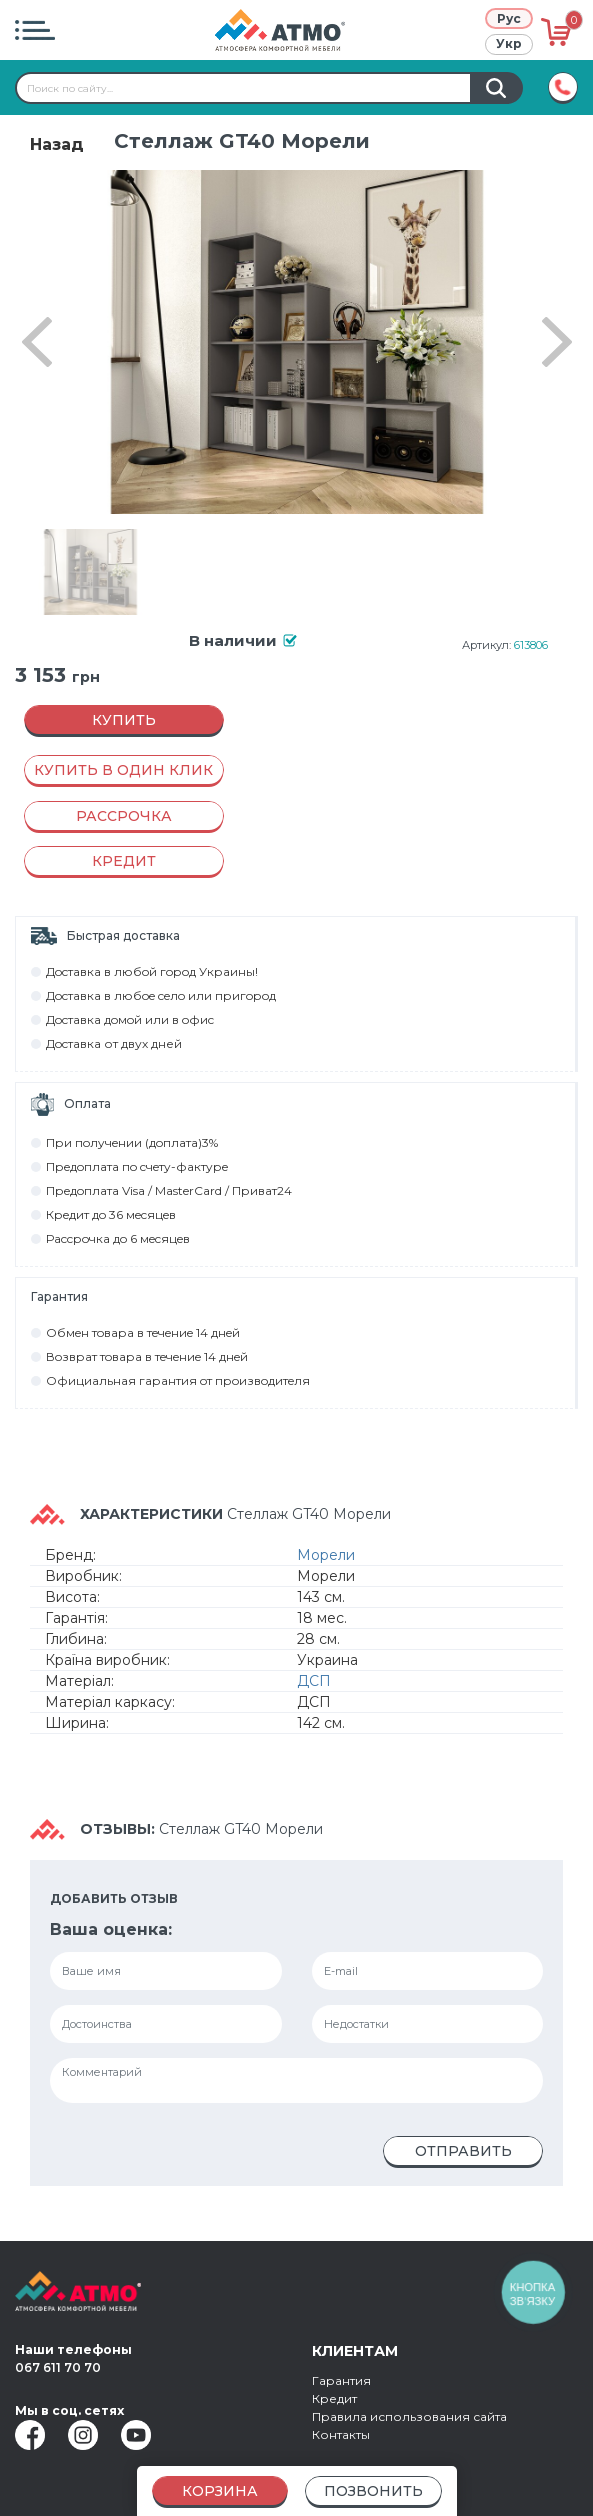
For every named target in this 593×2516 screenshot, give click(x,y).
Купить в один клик (123, 770)
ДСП (314, 1681)
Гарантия (341, 2380)
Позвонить (373, 2491)
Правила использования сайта (409, 2416)
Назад (57, 144)
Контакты (341, 2434)
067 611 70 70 (58, 2367)
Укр (509, 43)
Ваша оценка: (111, 1929)
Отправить (463, 2151)
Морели (326, 1555)
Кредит (334, 2398)
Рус (509, 18)
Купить (124, 720)
